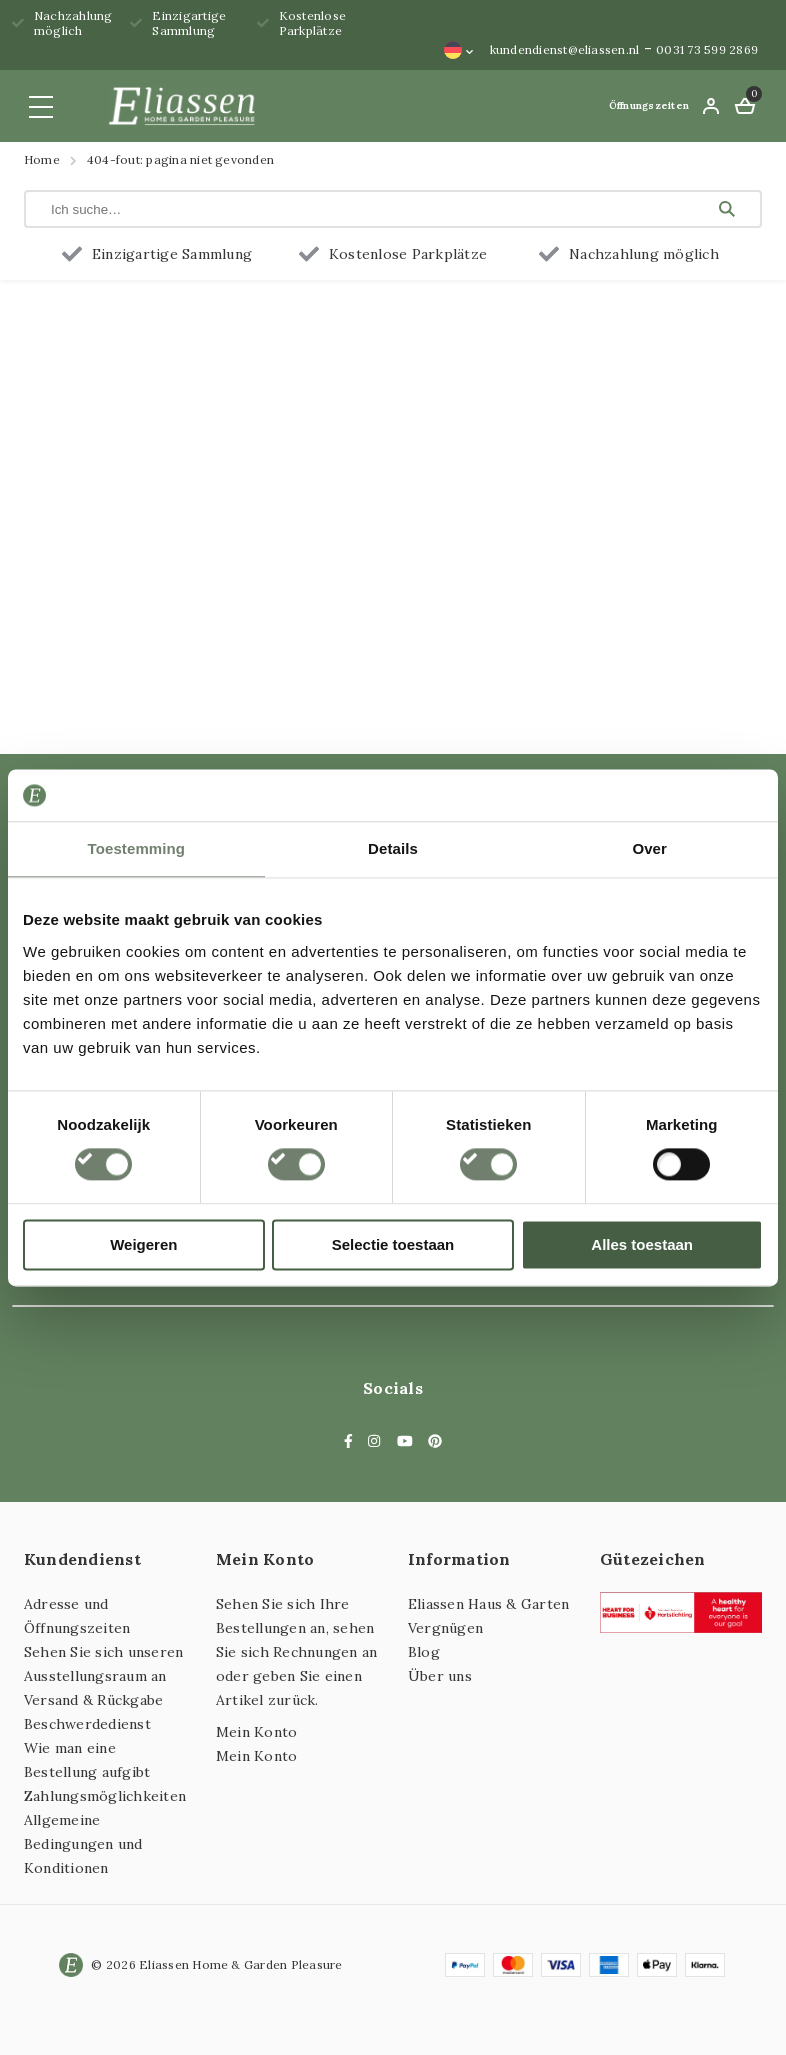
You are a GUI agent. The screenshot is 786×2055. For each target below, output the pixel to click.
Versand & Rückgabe (93, 1700)
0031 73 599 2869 (707, 49)
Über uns (440, 1676)
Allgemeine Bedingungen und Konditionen (83, 1844)
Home (42, 159)
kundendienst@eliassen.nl (565, 49)
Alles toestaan (642, 1244)
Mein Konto (256, 1732)
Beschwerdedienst (87, 1724)
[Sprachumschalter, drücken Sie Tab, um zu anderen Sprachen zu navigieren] (459, 50)
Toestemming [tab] (137, 848)
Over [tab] (649, 848)
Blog (424, 1652)
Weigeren (143, 1244)
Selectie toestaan (393, 1244)
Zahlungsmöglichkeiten (105, 1796)
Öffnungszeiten (649, 105)
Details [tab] (393, 848)
